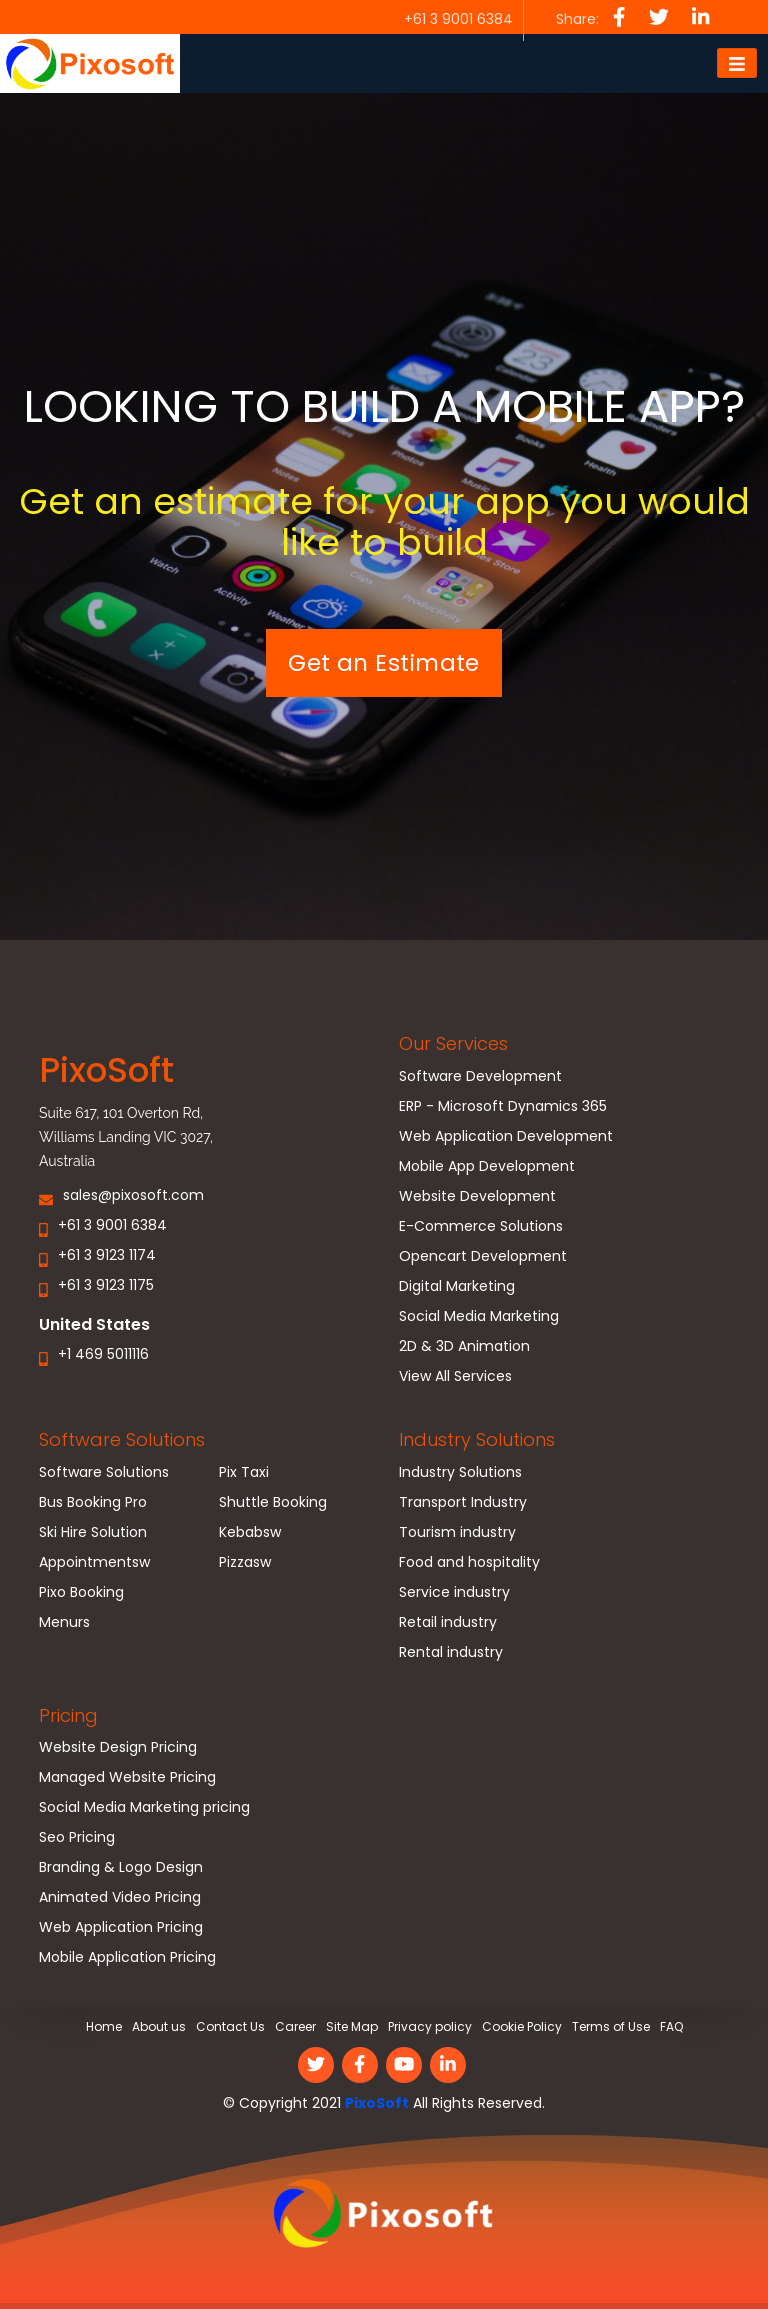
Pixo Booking (81, 1594)
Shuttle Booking (273, 1504)
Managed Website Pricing (127, 1779)
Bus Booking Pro (93, 1504)
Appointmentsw (94, 1564)
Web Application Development (506, 1138)
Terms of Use (611, 2027)
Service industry (454, 1594)
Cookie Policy (522, 2027)
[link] (384, 2220)
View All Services (455, 1378)
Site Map (352, 2027)
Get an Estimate (384, 663)
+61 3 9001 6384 (112, 1226)
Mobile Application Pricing (127, 1959)
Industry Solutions (477, 1440)
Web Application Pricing (121, 1929)
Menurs (64, 1624)
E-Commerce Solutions (481, 1228)
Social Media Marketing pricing (144, 1809)
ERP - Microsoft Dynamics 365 (503, 1108)
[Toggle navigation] (737, 64)
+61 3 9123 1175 (106, 1286)
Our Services (453, 1044)
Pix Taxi (244, 1474)
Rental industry (451, 1654)
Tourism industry (457, 1534)
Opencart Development (483, 1258)
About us (159, 2027)
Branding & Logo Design (121, 1869)
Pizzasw (245, 1564)
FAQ (671, 2027)
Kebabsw (250, 1534)
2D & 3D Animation (464, 1348)
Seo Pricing (77, 1839)
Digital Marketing (457, 1288)
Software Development (480, 1078)
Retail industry (448, 1624)
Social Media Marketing (479, 1318)
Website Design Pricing (118, 1749)
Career (295, 2027)
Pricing (68, 1716)
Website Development (477, 1198)
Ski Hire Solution (93, 1534)
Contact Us (230, 2027)
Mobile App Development (487, 1168)
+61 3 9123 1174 (107, 1256)
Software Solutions (122, 1440)
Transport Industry (463, 1504)
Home (104, 2027)
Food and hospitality (469, 1564)
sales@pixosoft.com (133, 1196)
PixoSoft (377, 2103)
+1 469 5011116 (103, 1356)
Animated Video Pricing (120, 1899)
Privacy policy (430, 2027)
